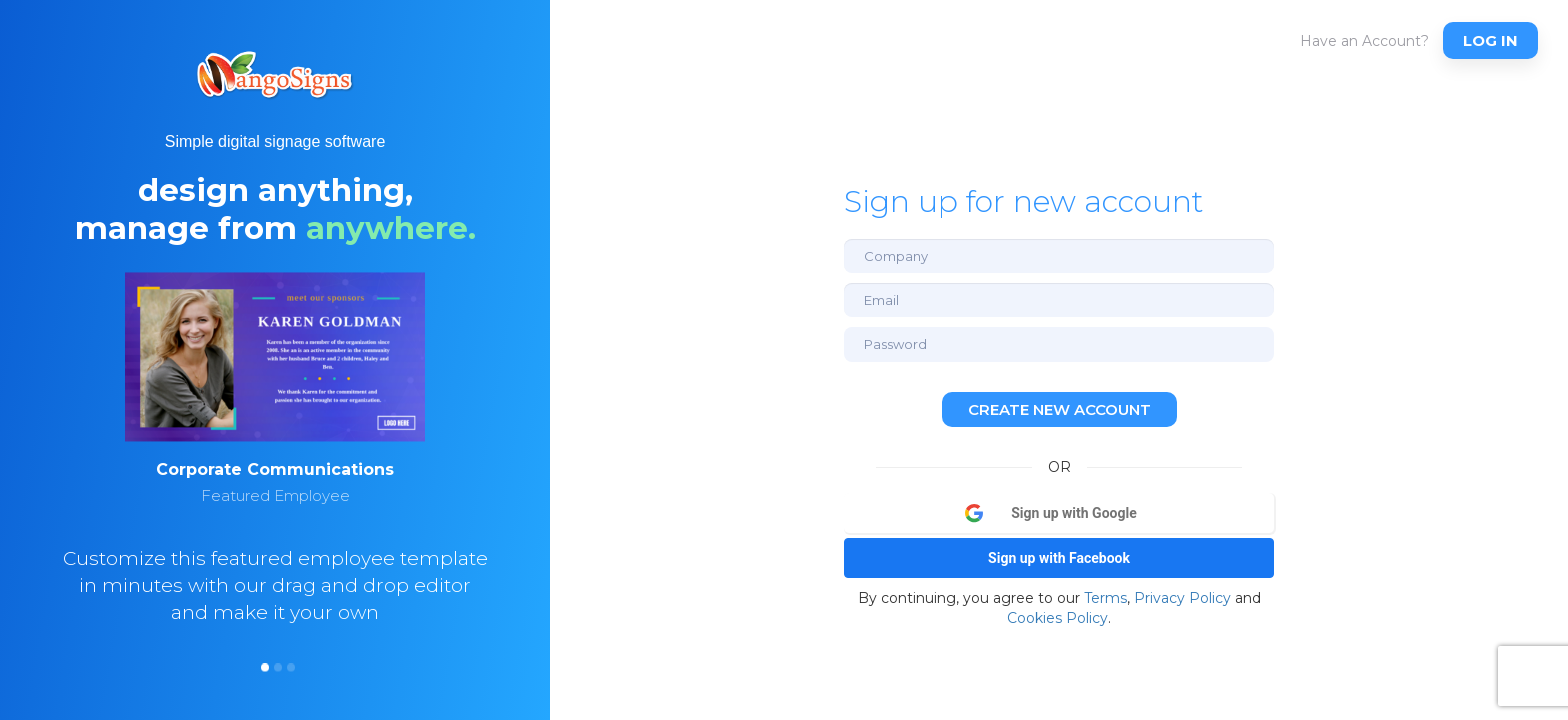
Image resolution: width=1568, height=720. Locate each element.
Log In (1490, 40)
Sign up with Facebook (1059, 558)
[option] (275, 479)
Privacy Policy (1182, 598)
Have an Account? (1364, 41)
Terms (1105, 598)
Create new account (1059, 409)
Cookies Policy (1057, 618)
